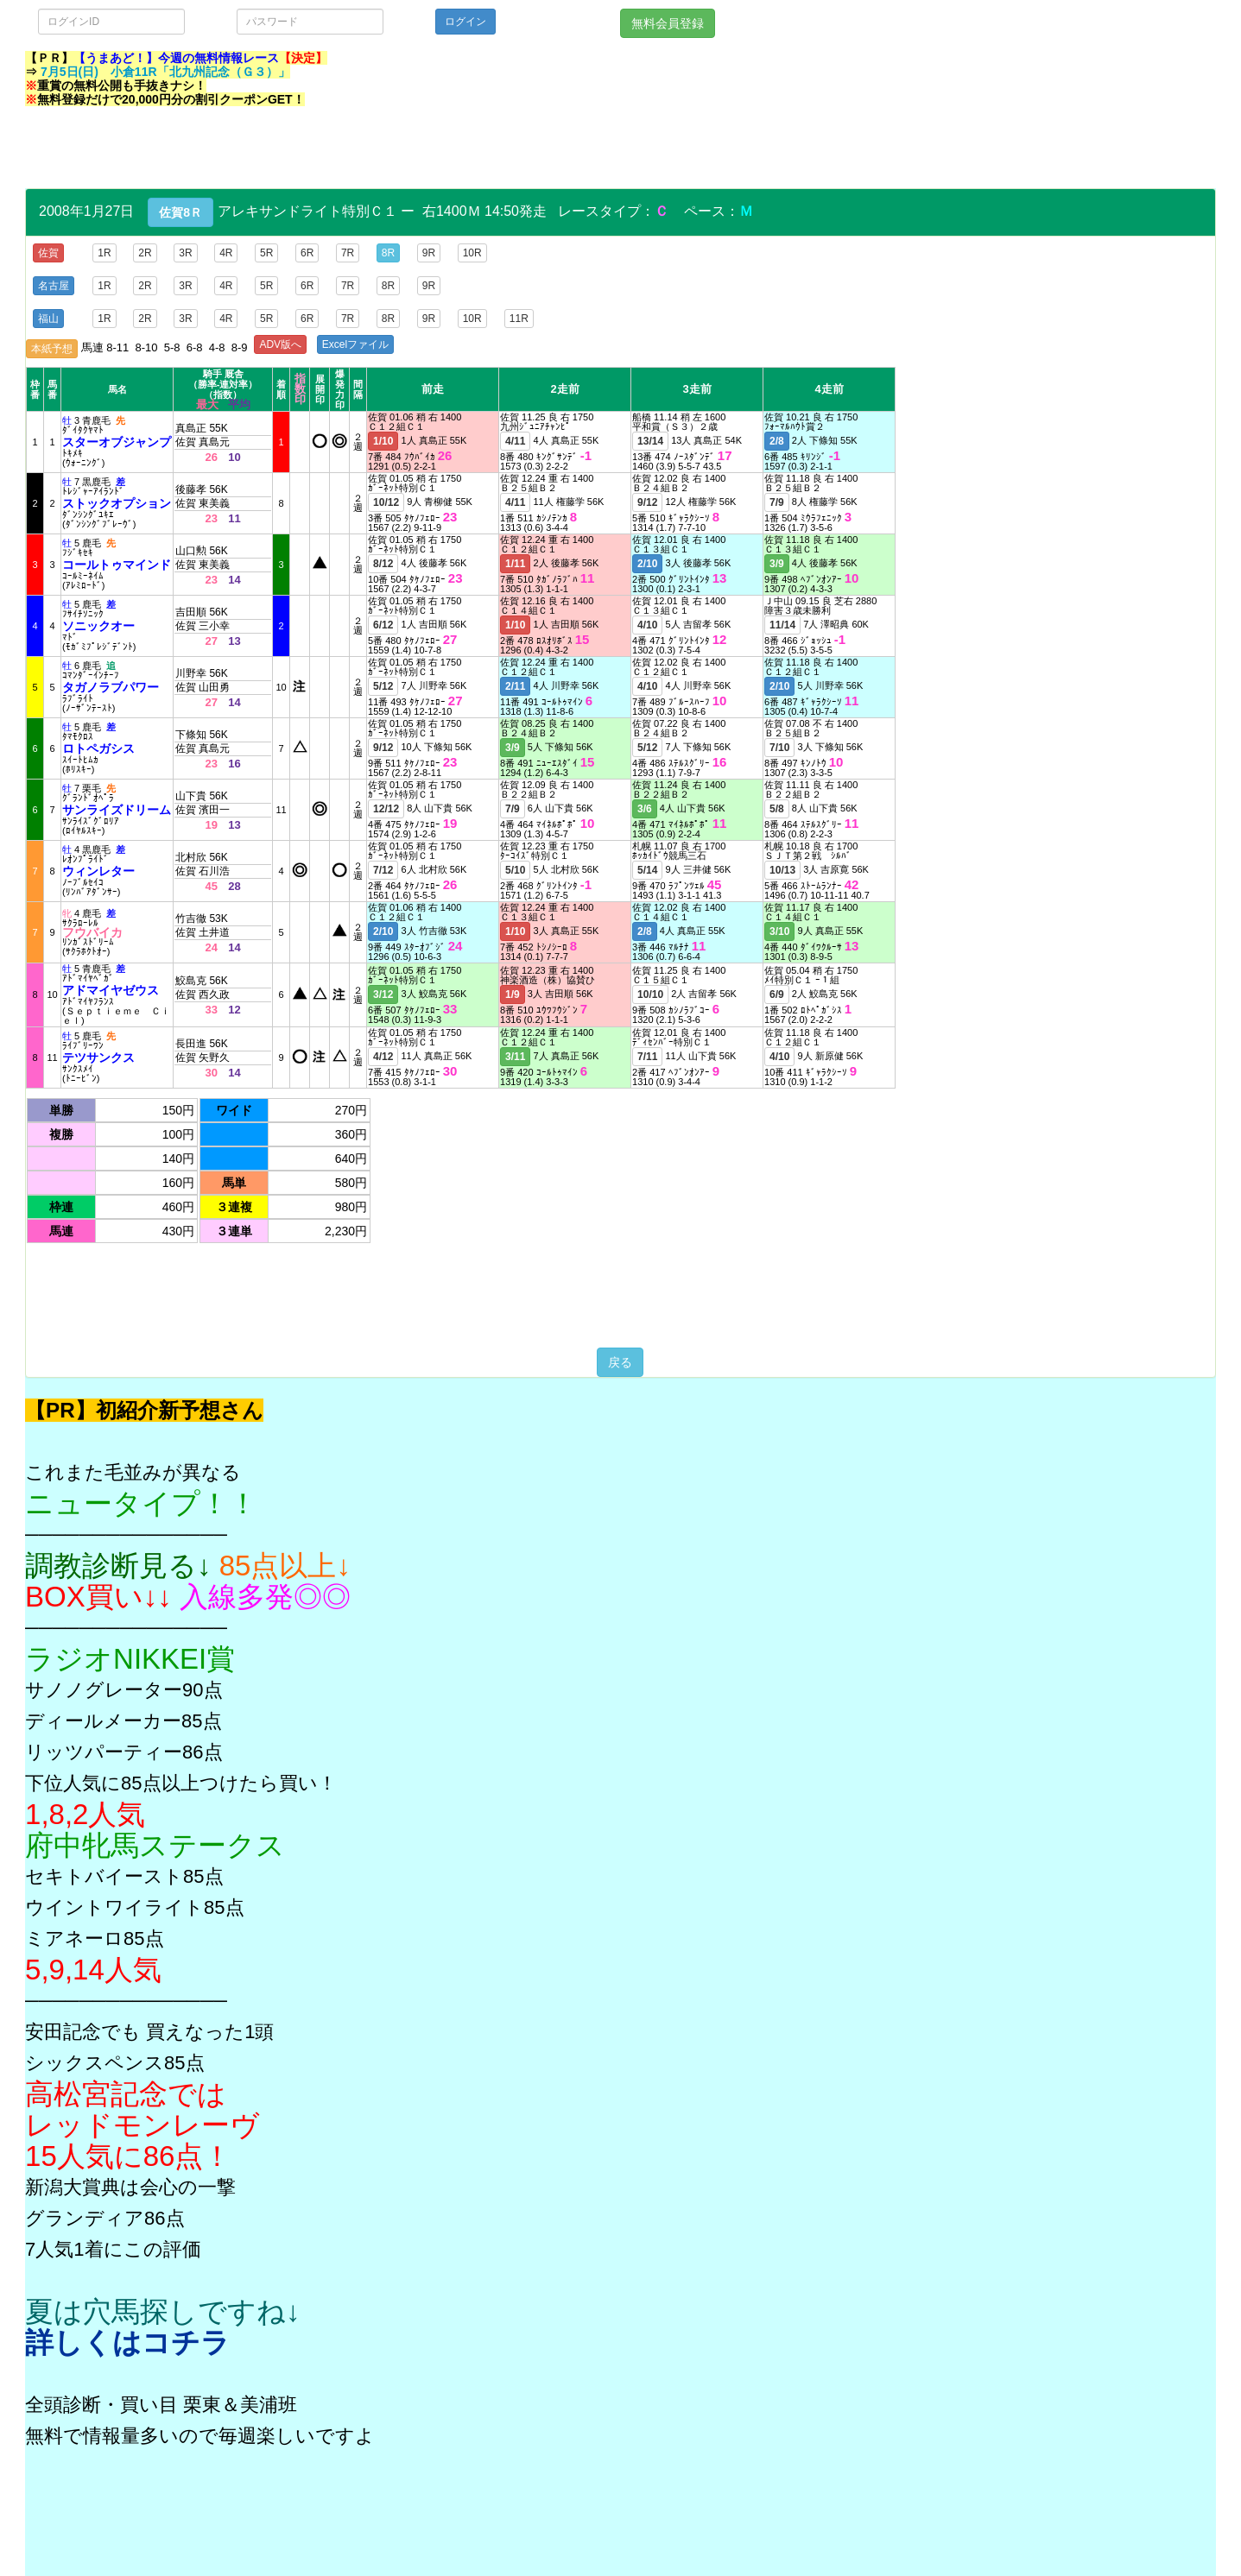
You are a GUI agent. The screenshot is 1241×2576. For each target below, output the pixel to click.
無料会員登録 (667, 23)
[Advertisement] (339, 149)
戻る (620, 1362)
